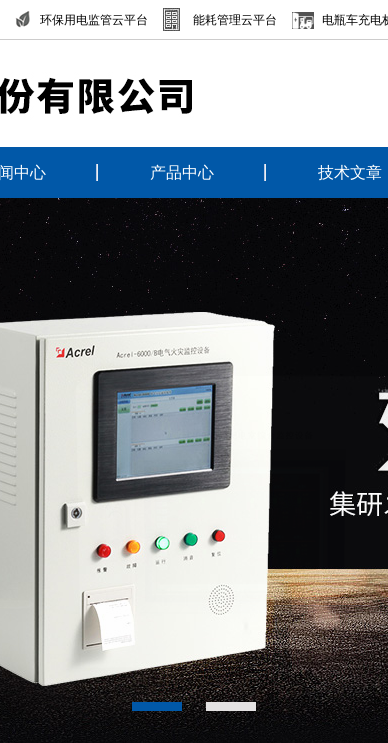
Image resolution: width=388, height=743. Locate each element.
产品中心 (182, 172)
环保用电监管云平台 (94, 20)
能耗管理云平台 (235, 20)
